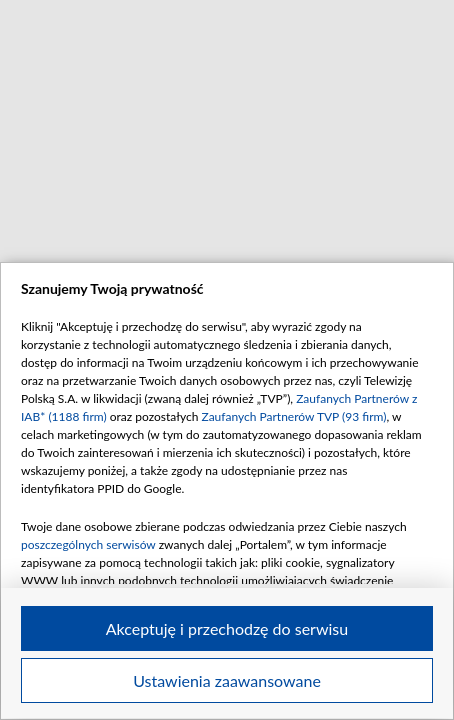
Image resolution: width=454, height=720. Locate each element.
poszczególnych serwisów (88, 544)
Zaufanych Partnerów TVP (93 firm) (293, 416)
